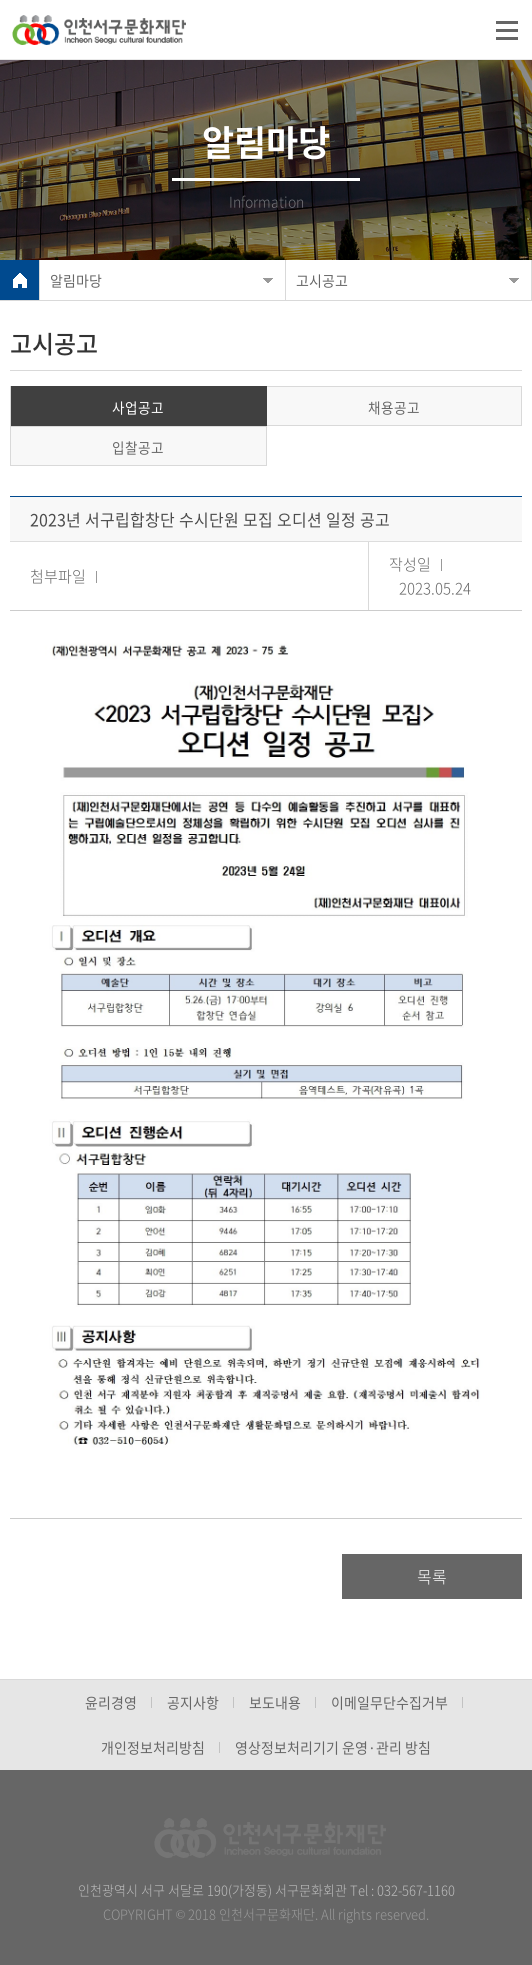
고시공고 (322, 280)
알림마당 (76, 280)
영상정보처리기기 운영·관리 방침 (333, 1747)
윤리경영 (111, 1702)
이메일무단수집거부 (389, 1702)
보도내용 (275, 1702)
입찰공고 (138, 447)
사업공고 (138, 407)
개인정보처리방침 (153, 1747)
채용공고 (394, 407)
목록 (432, 1576)
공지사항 (193, 1702)
